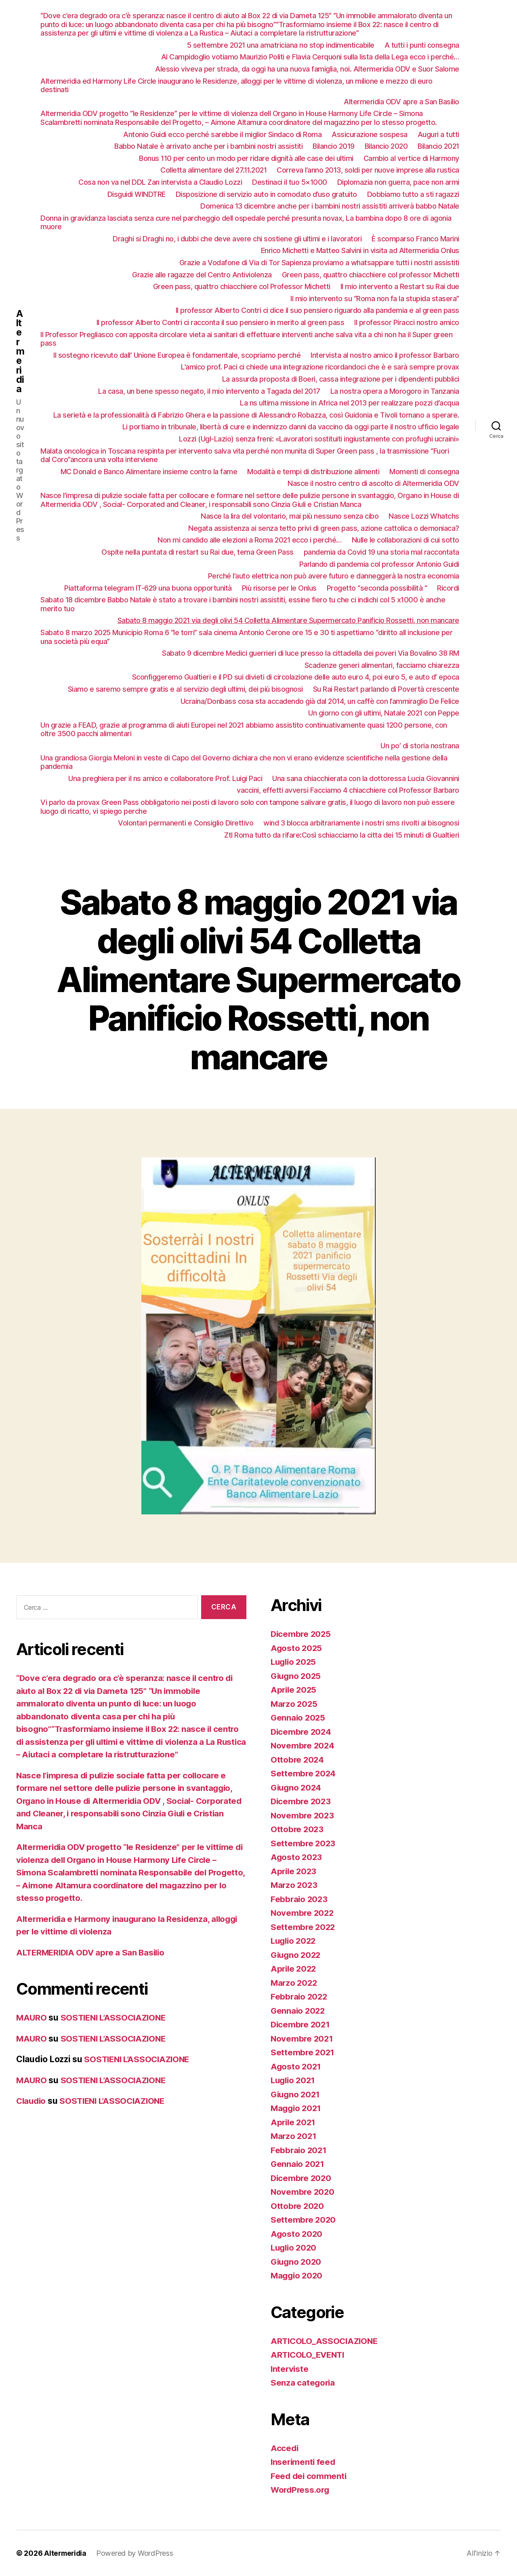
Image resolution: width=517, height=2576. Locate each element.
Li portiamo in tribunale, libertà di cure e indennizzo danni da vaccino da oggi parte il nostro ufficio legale (290, 426)
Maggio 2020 (298, 2275)
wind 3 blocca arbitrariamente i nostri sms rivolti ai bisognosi (361, 823)
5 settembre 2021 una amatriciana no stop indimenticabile (280, 45)
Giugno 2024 (297, 1787)
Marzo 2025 (295, 1704)
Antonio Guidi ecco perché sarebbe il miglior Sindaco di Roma (222, 134)
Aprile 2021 (294, 2122)
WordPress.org (301, 2490)
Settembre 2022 (303, 1927)
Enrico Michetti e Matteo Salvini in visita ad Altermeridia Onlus (360, 250)
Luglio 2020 (295, 2247)
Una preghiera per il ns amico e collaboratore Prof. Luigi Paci (165, 778)
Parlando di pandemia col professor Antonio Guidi (379, 564)
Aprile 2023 (294, 1871)
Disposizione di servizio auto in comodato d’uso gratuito (266, 194)
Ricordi (448, 588)
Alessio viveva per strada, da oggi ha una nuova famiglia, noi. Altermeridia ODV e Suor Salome (307, 69)
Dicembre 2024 (302, 1732)
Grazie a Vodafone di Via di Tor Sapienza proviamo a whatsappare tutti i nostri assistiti (319, 262)
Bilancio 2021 (438, 146)
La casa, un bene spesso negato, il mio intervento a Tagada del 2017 (209, 391)
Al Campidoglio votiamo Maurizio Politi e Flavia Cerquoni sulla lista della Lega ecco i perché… (310, 57)
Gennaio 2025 (299, 1717)
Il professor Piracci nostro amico (406, 322)
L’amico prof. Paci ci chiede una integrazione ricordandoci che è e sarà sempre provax (320, 367)
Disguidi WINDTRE (136, 194)
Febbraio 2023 (300, 1899)
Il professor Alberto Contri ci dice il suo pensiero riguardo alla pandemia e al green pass (317, 310)
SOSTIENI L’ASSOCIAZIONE (116, 2017)
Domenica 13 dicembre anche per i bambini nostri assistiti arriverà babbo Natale (329, 206)
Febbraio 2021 (299, 2150)
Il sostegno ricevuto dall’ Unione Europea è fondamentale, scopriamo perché (177, 355)
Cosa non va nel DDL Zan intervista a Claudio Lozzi (160, 182)
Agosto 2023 (297, 1857)
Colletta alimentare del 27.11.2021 (213, 170)
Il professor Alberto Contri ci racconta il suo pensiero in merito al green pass (221, 322)
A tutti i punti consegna (422, 45)
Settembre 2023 (303, 1843)
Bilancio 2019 (334, 146)
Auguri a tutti (438, 134)
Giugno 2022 (297, 1955)
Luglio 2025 (295, 1662)
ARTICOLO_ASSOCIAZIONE (326, 2341)
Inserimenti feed (304, 2462)
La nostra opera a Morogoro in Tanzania (394, 391)
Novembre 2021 (303, 2038)
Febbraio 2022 (300, 1996)
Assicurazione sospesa (370, 134)
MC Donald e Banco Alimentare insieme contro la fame (149, 471)
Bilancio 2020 (386, 146)
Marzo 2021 (294, 2136)
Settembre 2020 (304, 2220)
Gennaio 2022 (299, 2011)
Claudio (32, 2101)
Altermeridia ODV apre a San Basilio (401, 101)
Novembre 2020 (303, 2192)
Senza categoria (303, 2383)
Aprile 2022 (294, 1969)
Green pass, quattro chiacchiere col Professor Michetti (241, 286)
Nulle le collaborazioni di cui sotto (405, 540)
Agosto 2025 (297, 1648)
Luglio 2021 (294, 2080)
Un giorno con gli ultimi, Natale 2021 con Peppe (383, 713)
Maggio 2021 (297, 2108)
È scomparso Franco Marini (415, 238)
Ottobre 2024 (298, 1760)
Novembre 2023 (303, 1815)
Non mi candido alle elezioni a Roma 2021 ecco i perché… (250, 540)
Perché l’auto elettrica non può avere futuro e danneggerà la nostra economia (333, 576)
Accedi (285, 2448)
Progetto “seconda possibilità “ (377, 588)
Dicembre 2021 (301, 2024)
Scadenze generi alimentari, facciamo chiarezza (382, 665)
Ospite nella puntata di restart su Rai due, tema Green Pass (197, 552)
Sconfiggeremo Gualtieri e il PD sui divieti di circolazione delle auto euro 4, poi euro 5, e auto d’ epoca (295, 677)
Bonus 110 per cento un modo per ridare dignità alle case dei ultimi (246, 158)
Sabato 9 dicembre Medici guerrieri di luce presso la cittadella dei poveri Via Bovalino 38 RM (310, 653)
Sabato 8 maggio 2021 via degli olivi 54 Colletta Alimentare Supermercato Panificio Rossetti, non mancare (288, 620)
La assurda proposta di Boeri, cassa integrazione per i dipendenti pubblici (340, 379)
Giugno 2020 (297, 2262)
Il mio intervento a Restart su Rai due (399, 286)
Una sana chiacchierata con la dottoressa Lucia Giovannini (365, 778)
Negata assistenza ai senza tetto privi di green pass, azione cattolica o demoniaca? (323, 528)
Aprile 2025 (294, 1690)
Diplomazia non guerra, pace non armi (398, 182)
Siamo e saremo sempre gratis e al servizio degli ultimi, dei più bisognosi (185, 689)
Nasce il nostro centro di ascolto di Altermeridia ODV (373, 483)
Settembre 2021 (303, 2052)
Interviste (290, 2369)
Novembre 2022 (303, 1913)
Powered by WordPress (136, 2553)
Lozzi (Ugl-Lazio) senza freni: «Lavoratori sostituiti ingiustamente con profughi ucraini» (319, 439)
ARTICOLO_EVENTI (309, 2355)
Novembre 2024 (303, 1745)
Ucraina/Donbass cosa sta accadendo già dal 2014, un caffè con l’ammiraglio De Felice (320, 701)
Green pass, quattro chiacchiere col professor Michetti (370, 274)
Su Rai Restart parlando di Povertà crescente (386, 689)
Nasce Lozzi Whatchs (424, 516)
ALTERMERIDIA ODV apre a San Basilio (93, 1952)
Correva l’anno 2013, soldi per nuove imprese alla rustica (368, 170)
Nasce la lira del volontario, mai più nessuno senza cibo (289, 516)
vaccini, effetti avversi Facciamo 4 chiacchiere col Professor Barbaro (348, 790)
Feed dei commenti (309, 2476)
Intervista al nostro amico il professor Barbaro (385, 355)
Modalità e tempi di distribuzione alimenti (313, 471)
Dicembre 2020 (302, 2178)
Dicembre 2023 (302, 1801)
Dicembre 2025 (302, 1634)
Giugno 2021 (296, 2094)
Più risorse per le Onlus (279, 588)
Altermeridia (20, 351)
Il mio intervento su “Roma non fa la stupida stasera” (374, 298)
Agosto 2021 (296, 2066)
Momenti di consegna (424, 471)
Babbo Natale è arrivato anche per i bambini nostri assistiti (208, 146)
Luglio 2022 (295, 1941)
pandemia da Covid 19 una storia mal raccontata (381, 552)
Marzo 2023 (295, 1885)
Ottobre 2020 (298, 2206)
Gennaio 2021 (298, 2164)
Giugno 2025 (297, 1676)
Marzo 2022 (295, 1983)
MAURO (32, 2017)
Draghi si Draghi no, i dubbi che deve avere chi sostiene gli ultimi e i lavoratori (237, 238)
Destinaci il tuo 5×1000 (289, 182)
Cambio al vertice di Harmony (411, 158)
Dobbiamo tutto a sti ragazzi (413, 194)
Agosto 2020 (297, 2234)
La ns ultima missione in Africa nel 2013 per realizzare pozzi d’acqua (349, 403)
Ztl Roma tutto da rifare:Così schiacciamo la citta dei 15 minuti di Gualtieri (341, 835)
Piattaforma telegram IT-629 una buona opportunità (148, 588)
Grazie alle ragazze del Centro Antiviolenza (202, 274)
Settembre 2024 (304, 1773)
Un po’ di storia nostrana (419, 745)
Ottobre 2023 (298, 1829)
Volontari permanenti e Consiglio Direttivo (185, 823)
